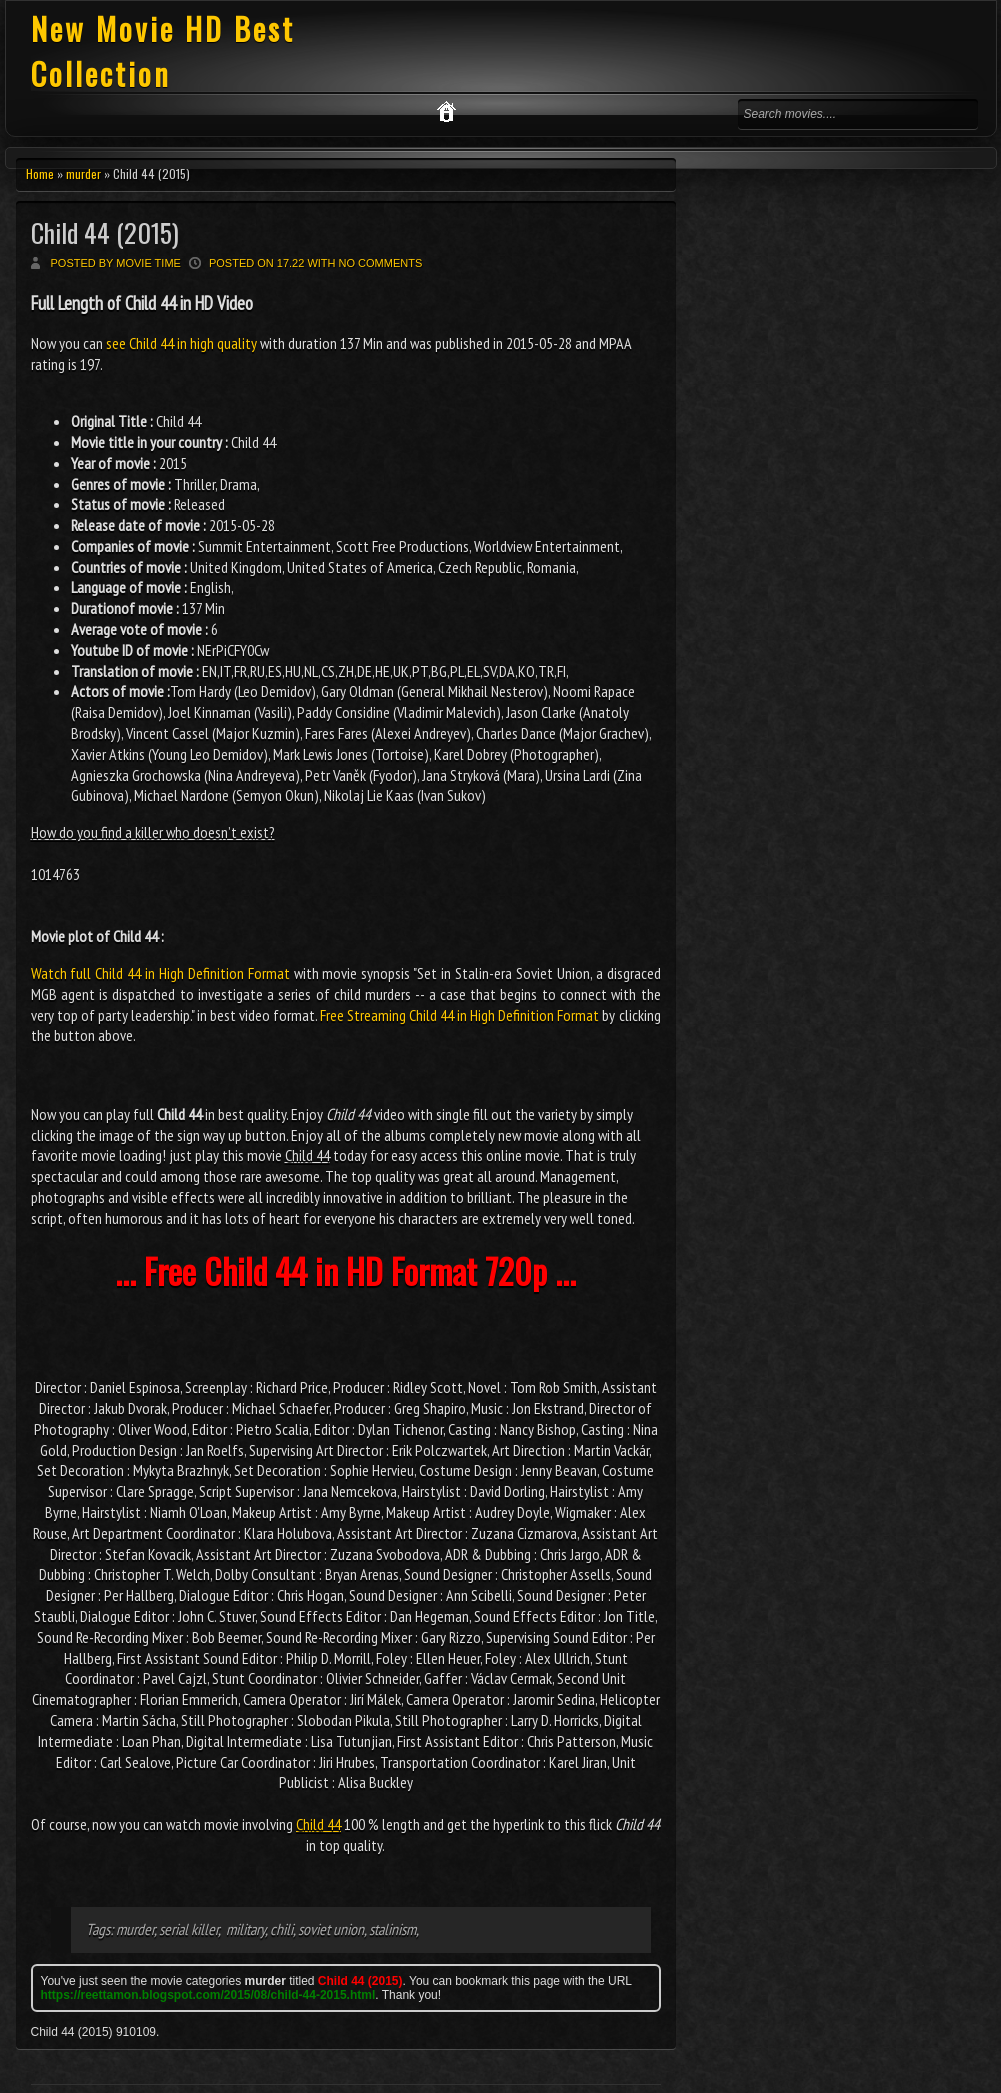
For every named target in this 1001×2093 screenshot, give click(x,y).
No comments (381, 263)
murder (83, 173)
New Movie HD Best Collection (163, 51)
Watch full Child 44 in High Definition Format (160, 973)
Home (40, 173)
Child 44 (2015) (105, 232)
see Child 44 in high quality (181, 343)
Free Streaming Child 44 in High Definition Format (459, 1015)
